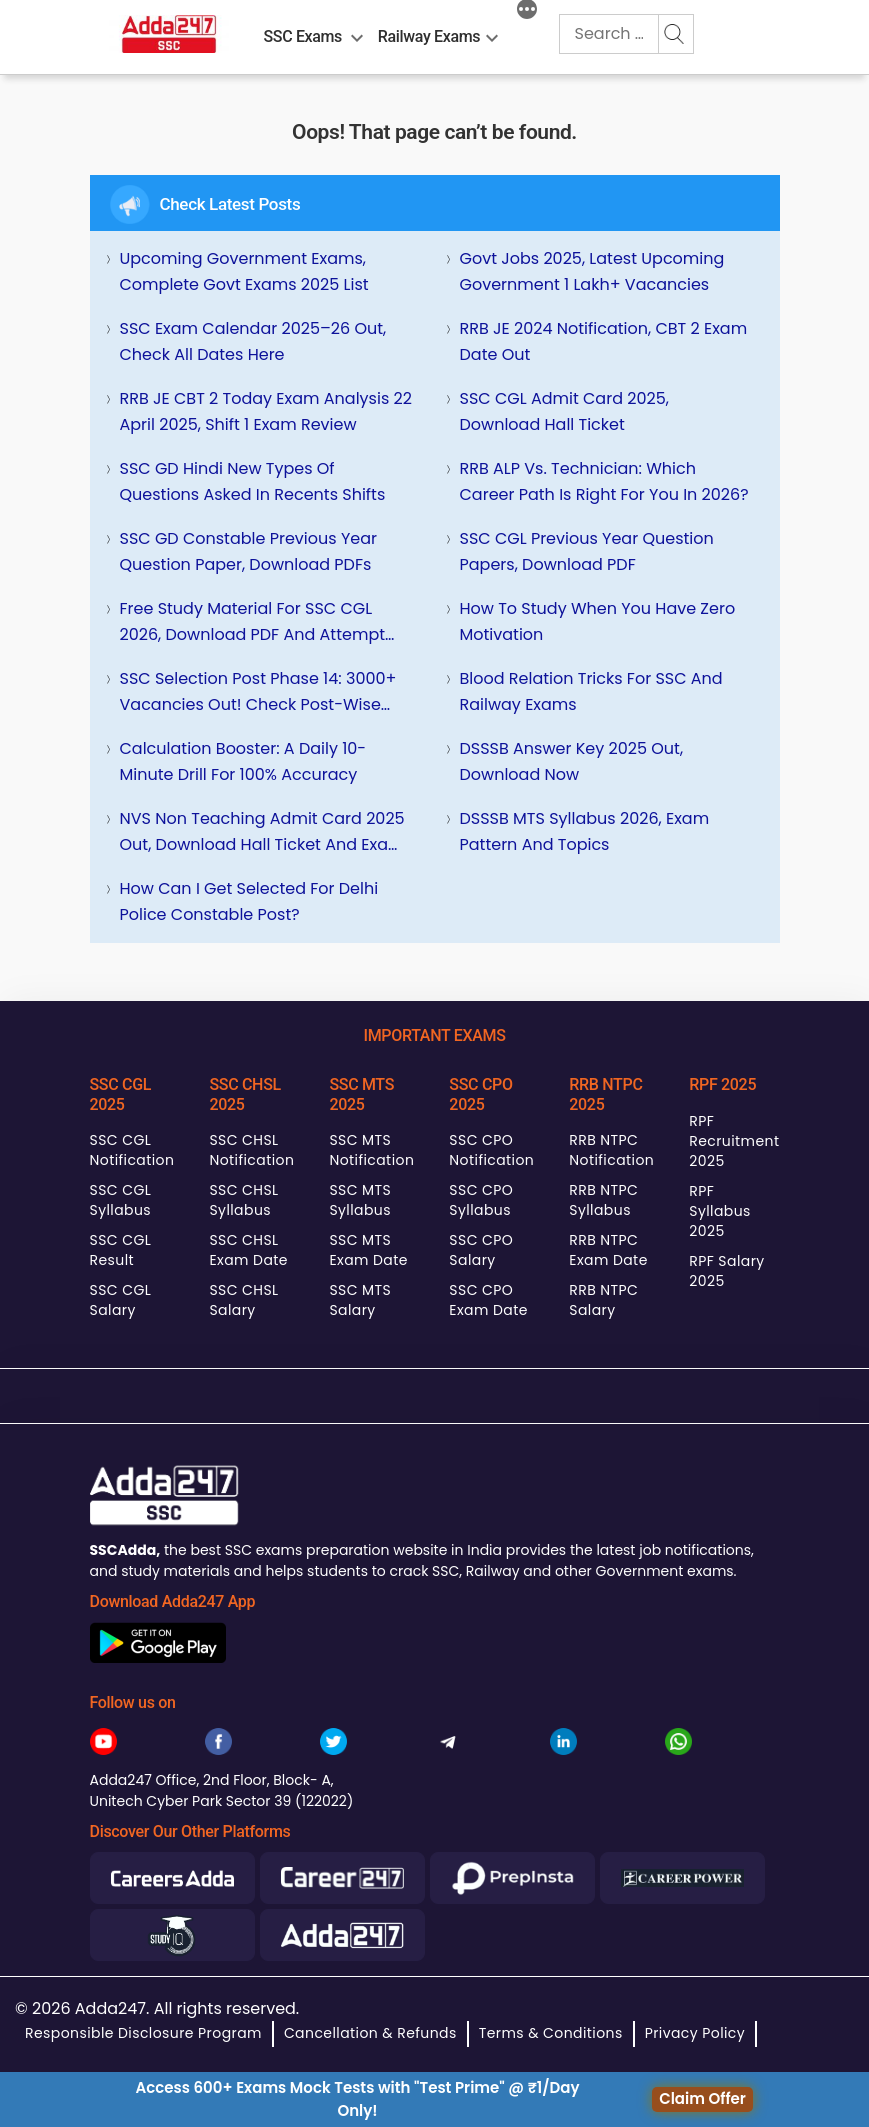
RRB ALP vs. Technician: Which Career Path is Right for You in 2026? (604, 481)
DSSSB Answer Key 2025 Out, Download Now (572, 761)
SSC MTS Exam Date (368, 1250)
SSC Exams (303, 36)
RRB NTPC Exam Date (608, 1250)
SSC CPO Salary (481, 1250)
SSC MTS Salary (360, 1300)
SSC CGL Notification (132, 1150)
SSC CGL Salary (121, 1300)
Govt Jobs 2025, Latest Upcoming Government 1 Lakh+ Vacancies (592, 271)
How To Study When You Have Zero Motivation (598, 621)
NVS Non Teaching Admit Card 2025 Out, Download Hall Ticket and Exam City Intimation (262, 832)
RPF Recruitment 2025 (734, 1141)
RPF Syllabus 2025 (720, 1211)
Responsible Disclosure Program (143, 2033)
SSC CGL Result (121, 1250)
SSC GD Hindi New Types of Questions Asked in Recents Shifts (253, 481)
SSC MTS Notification (371, 1150)
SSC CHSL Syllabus (243, 1200)
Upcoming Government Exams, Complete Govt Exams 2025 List (244, 271)
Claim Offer (702, 2098)
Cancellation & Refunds (370, 2033)
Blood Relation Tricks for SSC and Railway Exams (591, 691)
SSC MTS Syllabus (360, 1200)
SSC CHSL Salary (243, 1300)
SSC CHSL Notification (251, 1150)
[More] (527, 12)
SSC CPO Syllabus (481, 1200)
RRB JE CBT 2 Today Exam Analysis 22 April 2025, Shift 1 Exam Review (266, 411)
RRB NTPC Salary (603, 1300)
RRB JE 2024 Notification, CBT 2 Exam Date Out (604, 341)
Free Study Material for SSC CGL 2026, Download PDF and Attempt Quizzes (253, 622)
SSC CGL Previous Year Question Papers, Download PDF (587, 551)
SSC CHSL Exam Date (248, 1250)
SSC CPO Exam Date (488, 1300)
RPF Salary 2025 (726, 1271)
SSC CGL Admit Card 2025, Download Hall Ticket (564, 411)
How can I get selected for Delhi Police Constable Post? (249, 901)
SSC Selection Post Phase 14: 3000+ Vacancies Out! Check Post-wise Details (258, 692)
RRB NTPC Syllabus (603, 1200)
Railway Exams (429, 36)
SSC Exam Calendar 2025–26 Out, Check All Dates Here (253, 341)
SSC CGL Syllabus (121, 1200)
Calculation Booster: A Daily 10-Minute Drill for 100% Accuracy (243, 761)
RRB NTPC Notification (611, 1150)
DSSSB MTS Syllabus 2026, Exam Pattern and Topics (585, 831)
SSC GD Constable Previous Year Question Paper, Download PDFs (248, 551)
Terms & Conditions (551, 2033)
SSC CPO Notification (491, 1150)
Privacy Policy (695, 2033)
